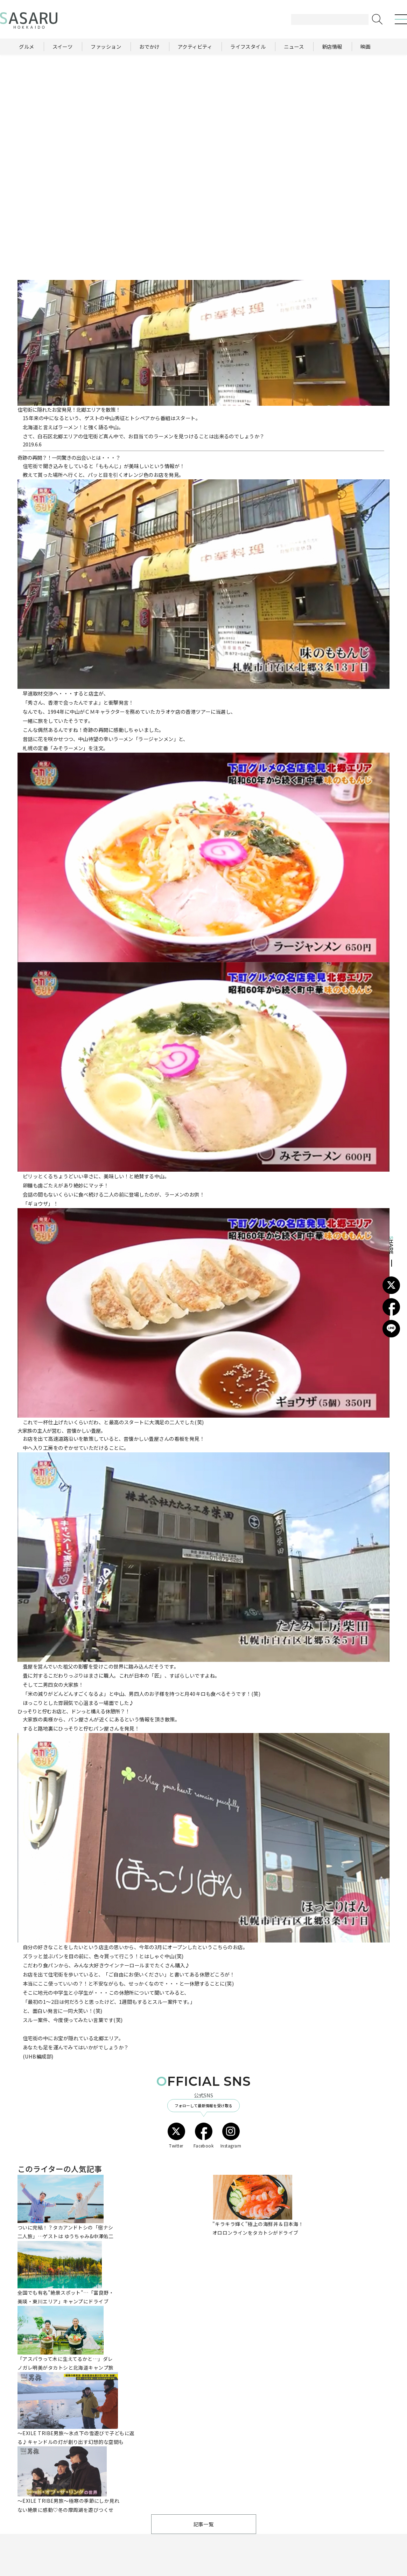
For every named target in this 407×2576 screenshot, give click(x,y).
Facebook (204, 2136)
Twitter (176, 2136)
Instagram (230, 2136)
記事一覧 (204, 2524)
